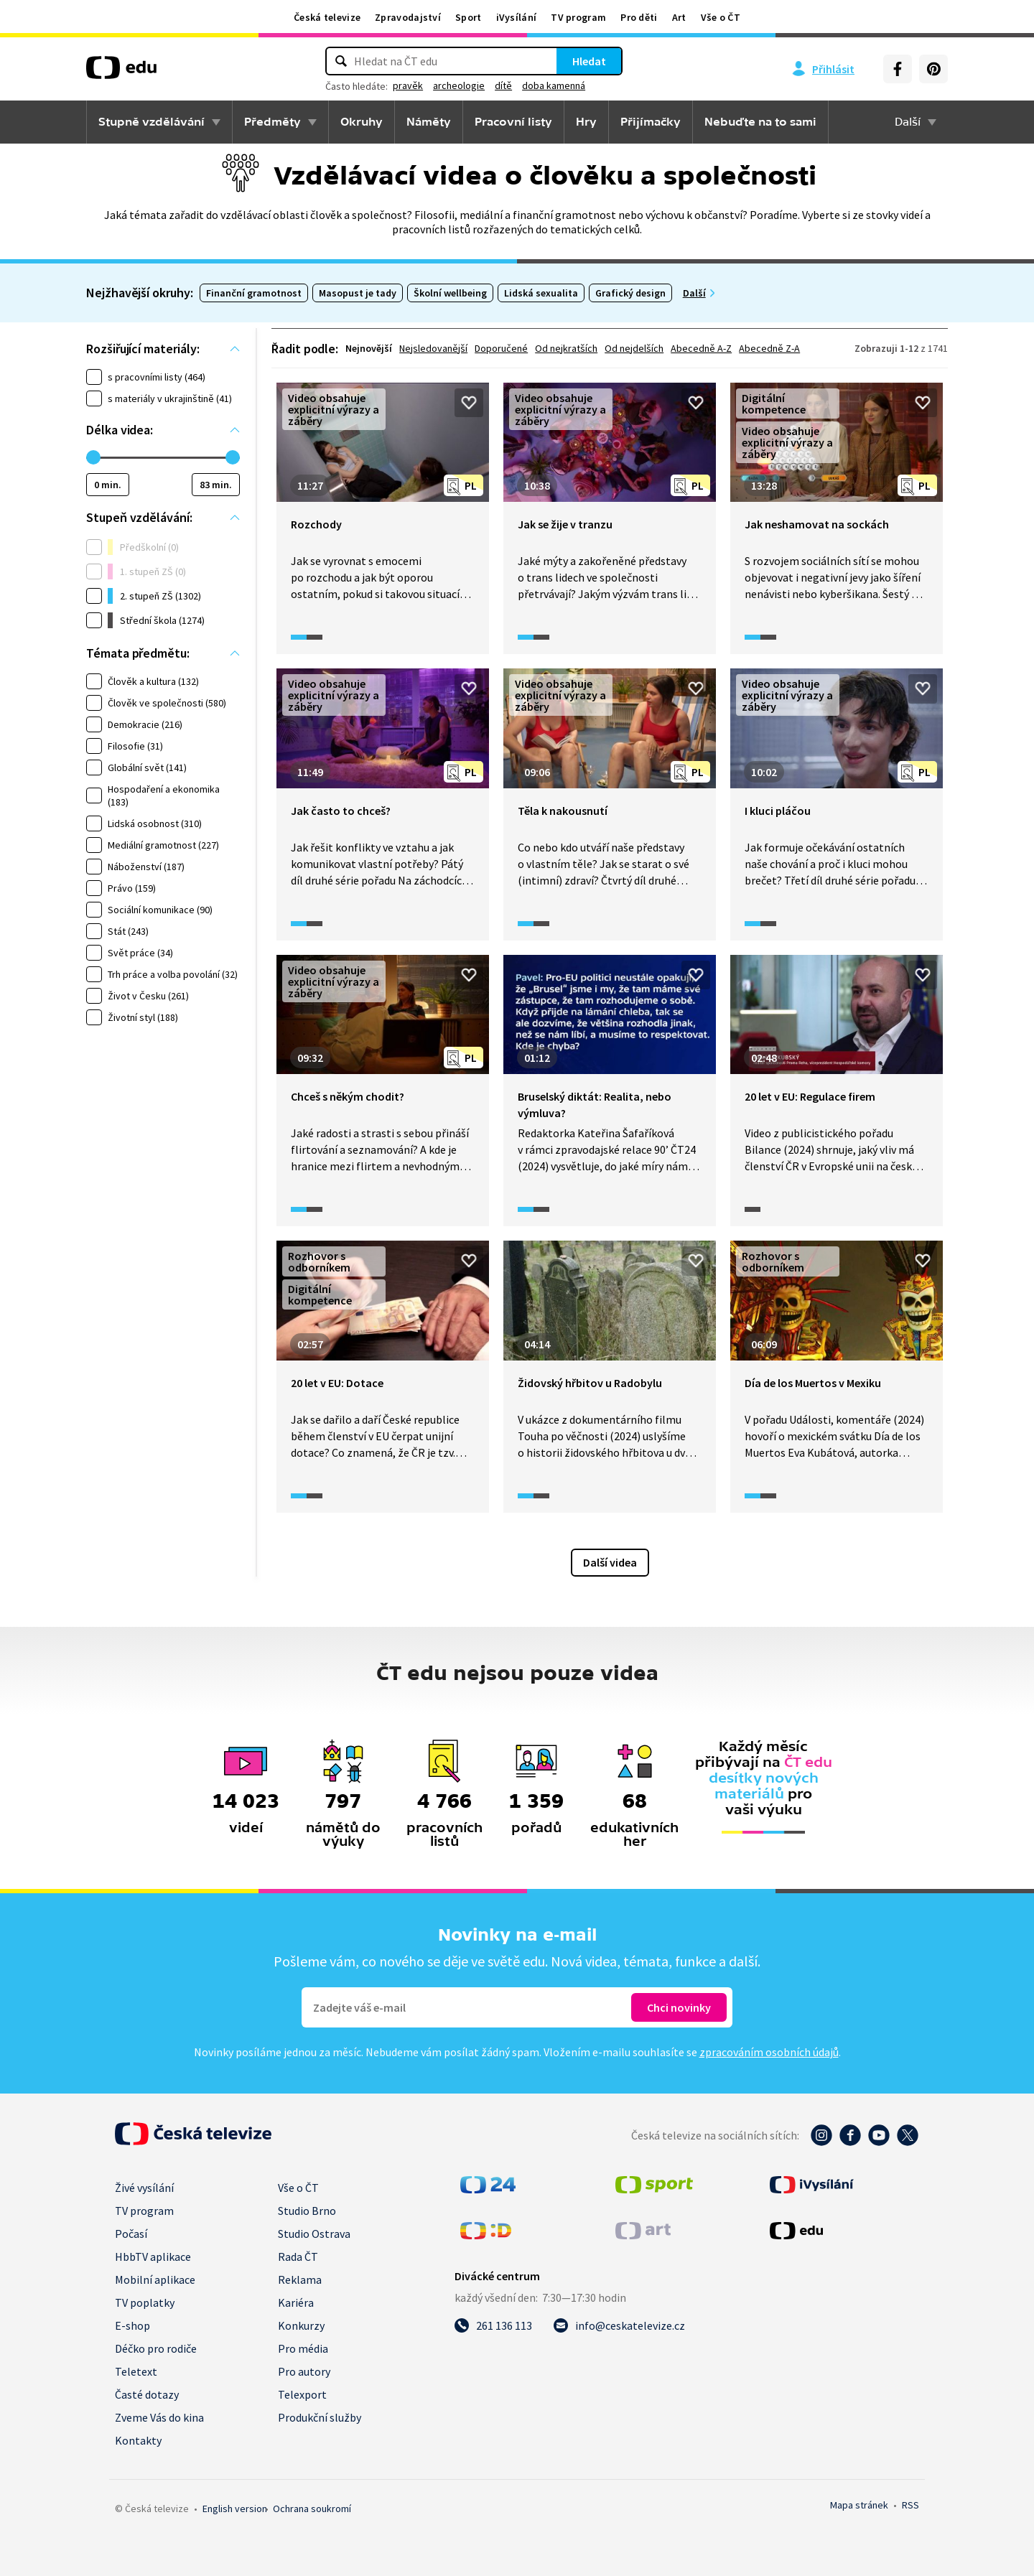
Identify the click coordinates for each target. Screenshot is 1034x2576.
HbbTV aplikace (153, 2256)
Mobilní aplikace (155, 2279)
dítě (503, 85)
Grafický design (630, 292)
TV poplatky (144, 2302)
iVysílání (516, 17)
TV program (578, 17)
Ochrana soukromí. (312, 2508)
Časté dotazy (147, 2394)
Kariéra (296, 2302)
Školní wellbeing (450, 292)
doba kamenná (553, 85)
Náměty (428, 122)
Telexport (302, 2394)
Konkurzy (301, 2325)
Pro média (303, 2348)
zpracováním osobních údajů (769, 2052)
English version (234, 2508)
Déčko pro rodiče (156, 2348)
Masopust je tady (357, 292)
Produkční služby (319, 2417)
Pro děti (638, 17)
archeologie (459, 85)
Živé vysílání (144, 2187)
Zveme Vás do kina (159, 2417)
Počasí (131, 2233)
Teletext (136, 2371)
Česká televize (327, 17)
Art (679, 17)
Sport (468, 17)
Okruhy (361, 122)
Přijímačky (650, 122)
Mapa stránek (859, 2504)
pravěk (408, 85)
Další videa (610, 1562)
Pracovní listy (513, 122)
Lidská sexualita (541, 292)
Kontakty (138, 2440)
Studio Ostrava (314, 2233)
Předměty (272, 122)
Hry (586, 122)
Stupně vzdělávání (151, 122)
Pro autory (304, 2371)
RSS (910, 2504)
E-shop (132, 2325)
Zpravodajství (408, 17)
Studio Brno (307, 2210)
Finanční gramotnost (254, 292)
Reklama (300, 2279)
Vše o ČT (720, 17)
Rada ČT (298, 2256)
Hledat (589, 61)
